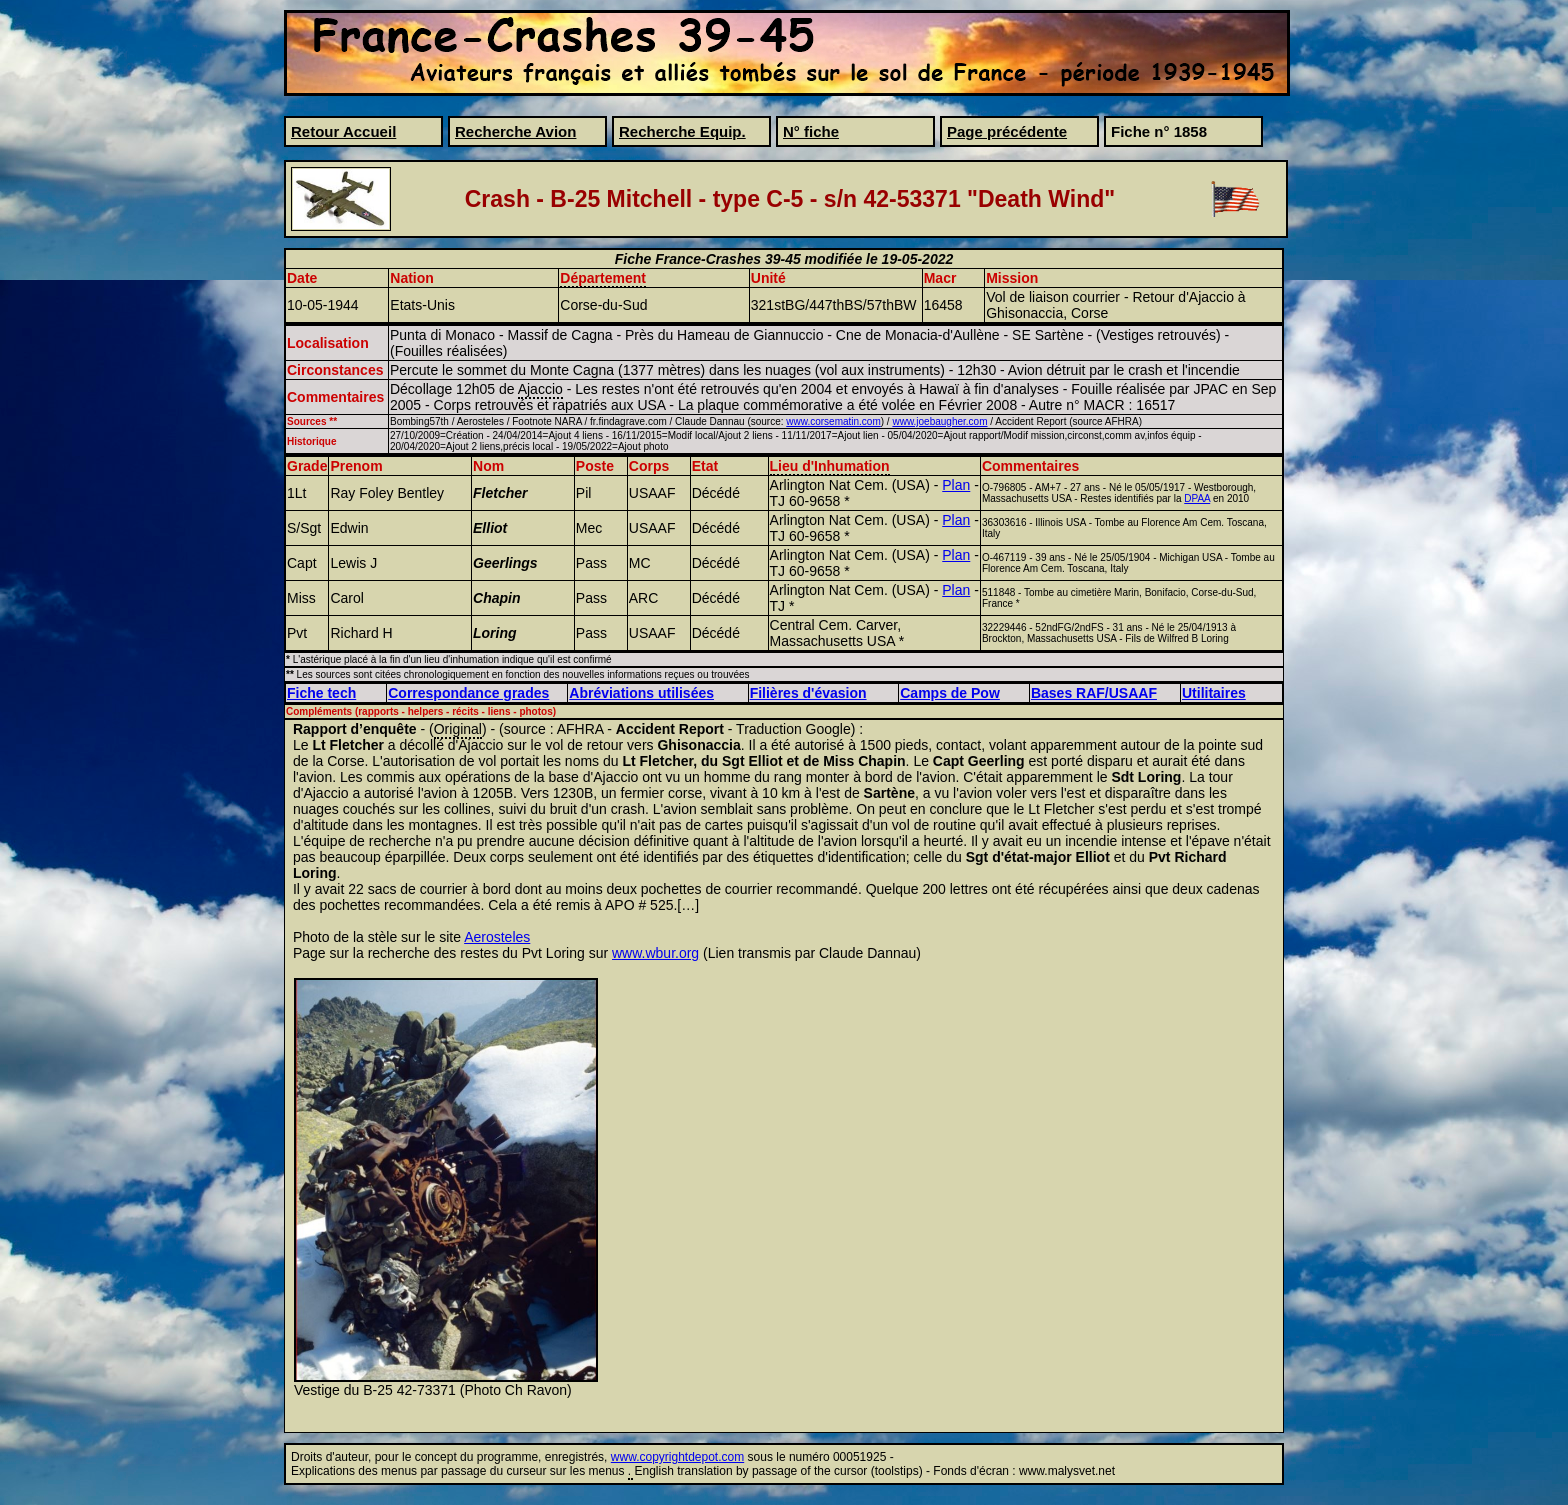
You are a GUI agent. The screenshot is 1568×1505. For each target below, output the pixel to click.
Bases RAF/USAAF (1094, 693)
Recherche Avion (515, 131)
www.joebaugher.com (939, 421)
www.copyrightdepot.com (677, 1457)
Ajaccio (540, 389)
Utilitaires (1214, 693)
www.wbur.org (655, 953)
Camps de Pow (950, 693)
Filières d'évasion (808, 693)
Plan (956, 485)
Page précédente (1007, 131)
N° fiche (811, 131)
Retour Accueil (343, 131)
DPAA (1197, 498)
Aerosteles (497, 937)
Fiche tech (321, 693)
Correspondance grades (468, 693)
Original (458, 729)
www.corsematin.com (833, 421)
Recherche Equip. (682, 131)
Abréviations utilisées (641, 693)
